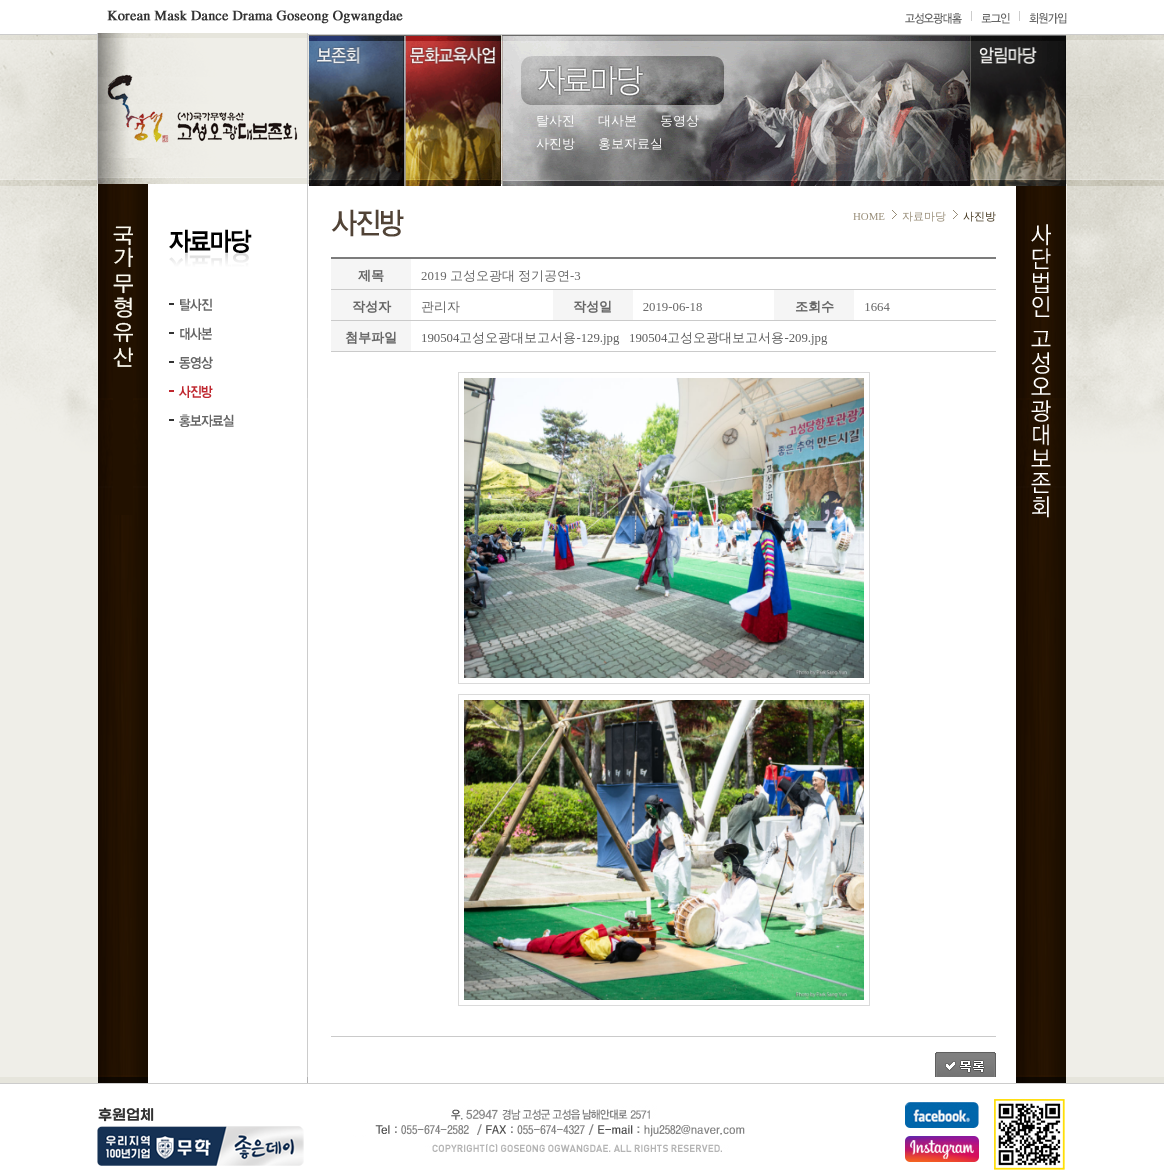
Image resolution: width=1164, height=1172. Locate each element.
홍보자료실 (630, 144)
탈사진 (555, 121)
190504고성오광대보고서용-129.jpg (520, 338)
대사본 (617, 121)
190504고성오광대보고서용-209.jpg (728, 338)
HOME (869, 216)
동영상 (679, 121)
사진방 (555, 144)
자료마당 (924, 216)
